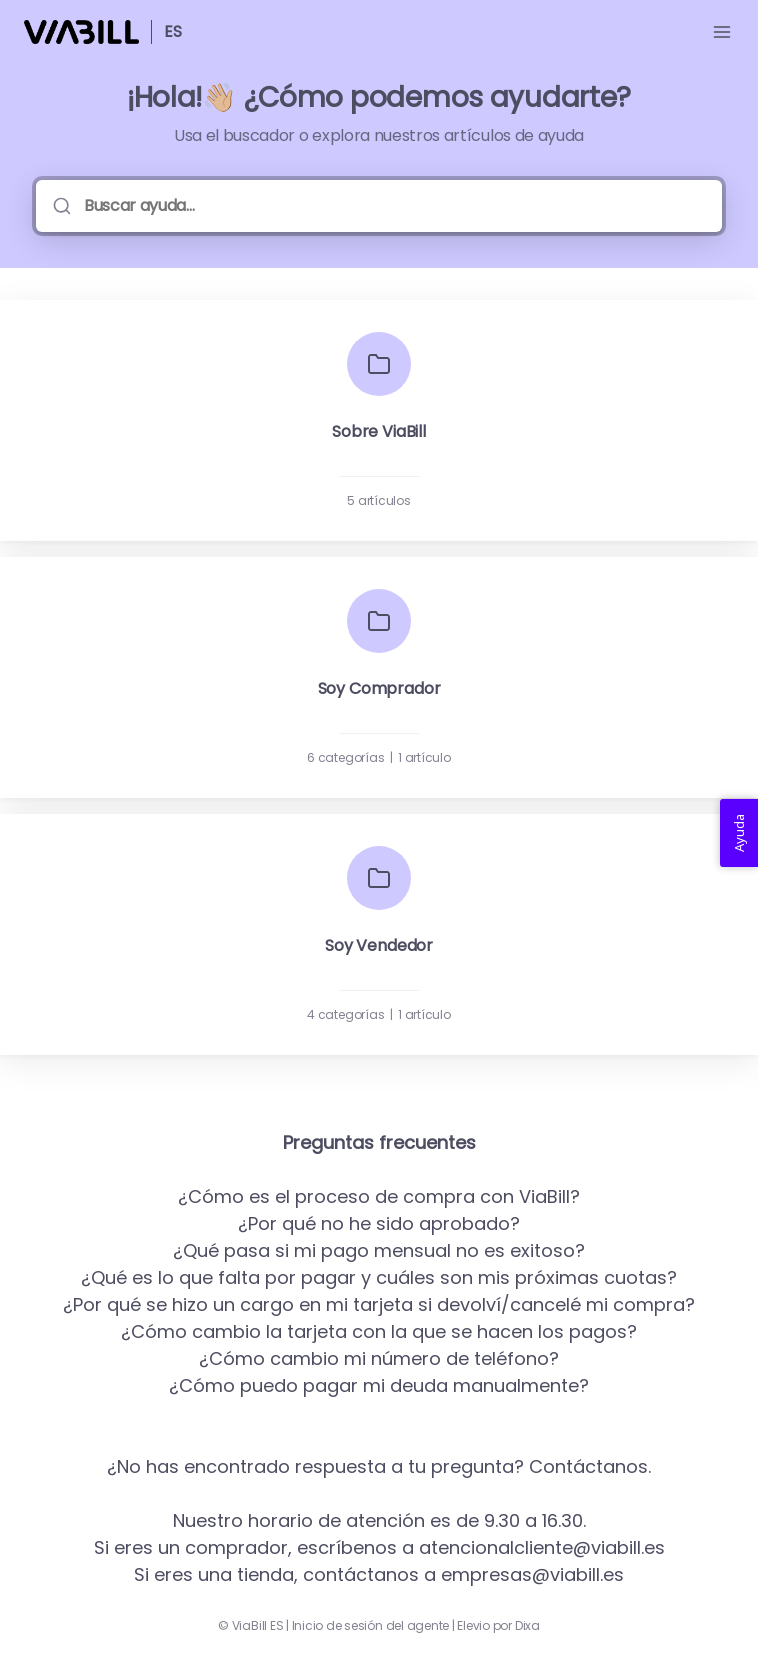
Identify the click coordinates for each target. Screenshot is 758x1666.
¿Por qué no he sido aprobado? (379, 1223)
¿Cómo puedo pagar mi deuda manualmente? (379, 1385)
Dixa (527, 1626)
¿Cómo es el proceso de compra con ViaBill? (379, 1196)
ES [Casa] (173, 31)
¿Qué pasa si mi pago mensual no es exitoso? (379, 1250)
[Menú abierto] (722, 32)
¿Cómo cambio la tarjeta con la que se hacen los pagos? (379, 1331)
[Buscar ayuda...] (393, 206)
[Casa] (81, 32)
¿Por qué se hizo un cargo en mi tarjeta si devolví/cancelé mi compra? (379, 1304)
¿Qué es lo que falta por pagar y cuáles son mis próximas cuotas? (379, 1277)
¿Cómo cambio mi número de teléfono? (379, 1358)
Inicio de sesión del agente (371, 1626)
